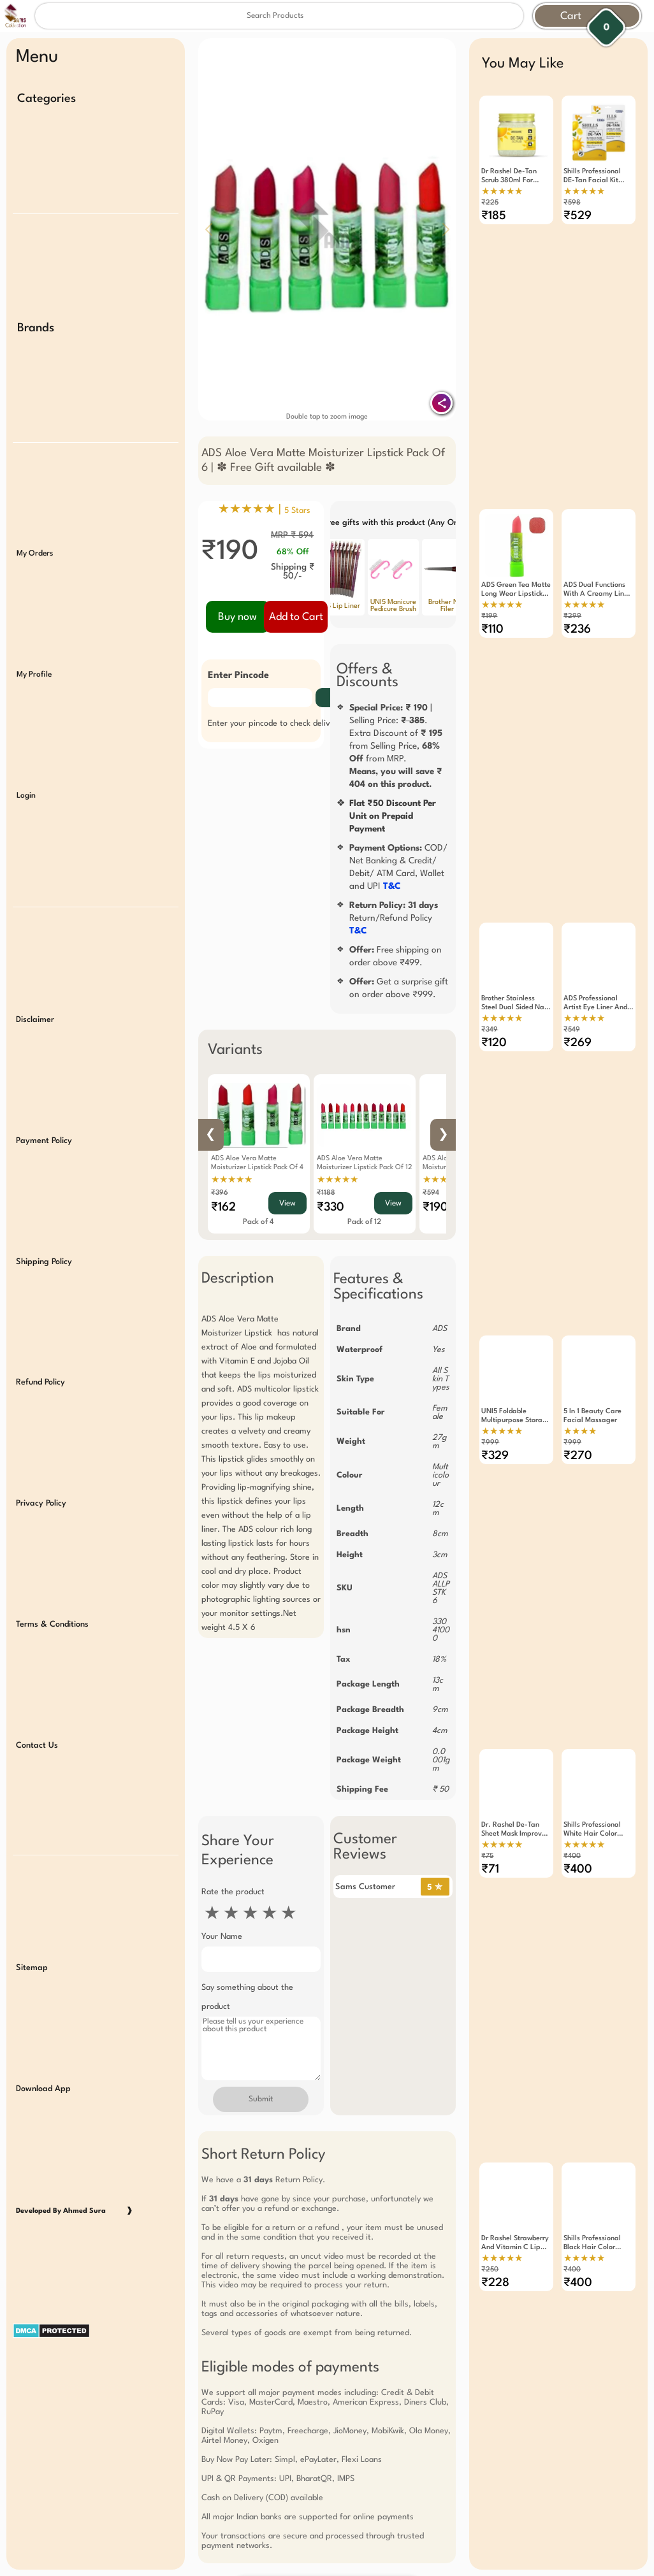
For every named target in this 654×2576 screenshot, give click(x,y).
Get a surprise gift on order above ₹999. (398, 988)
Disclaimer (35, 944)
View (287, 1203)
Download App (43, 1928)
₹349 (489, 963)
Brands (35, 309)
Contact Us (37, 1613)
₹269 (577, 976)
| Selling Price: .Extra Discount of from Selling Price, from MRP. (395, 746)
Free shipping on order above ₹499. (395, 956)
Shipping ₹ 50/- (292, 571)
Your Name (221, 1936)
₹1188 (326, 1193)
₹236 (577, 596)
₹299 (572, 583)
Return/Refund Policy (393, 918)
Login (26, 739)
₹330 (330, 1207)
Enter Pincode (238, 675)
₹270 (577, 1357)
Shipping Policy (44, 1167)
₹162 (223, 1207)
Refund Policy (40, 1278)
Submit (261, 2099)
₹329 (495, 1357)
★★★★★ (231, 1180)
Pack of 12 (364, 1222)
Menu (37, 57)
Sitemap (32, 1817)
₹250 (489, 2104)
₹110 (492, 596)
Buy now (237, 617)
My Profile (34, 627)
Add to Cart (296, 617)
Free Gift (263, 2393)
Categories (46, 98)
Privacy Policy (41, 1390)
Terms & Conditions (52, 1501)
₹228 (495, 2118)
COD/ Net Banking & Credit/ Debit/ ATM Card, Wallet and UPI (398, 867)
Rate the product (233, 1892)
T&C (392, 886)
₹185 (493, 216)
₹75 (487, 1724)
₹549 (571, 963)
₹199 (489, 583)
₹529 (577, 216)
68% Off (293, 552)
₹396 (219, 1193)
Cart (570, 16)
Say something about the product (247, 1997)
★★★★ (580, 1332)
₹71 (490, 1737)
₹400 (572, 1724)
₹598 (572, 202)
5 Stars (297, 511)
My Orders (35, 516)
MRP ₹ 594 (292, 535)
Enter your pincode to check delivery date (284, 723)
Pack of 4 (258, 1222)
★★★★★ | (264, 509)
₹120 (494, 976)
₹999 (490, 1344)
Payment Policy (44, 1056)
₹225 (489, 202)
